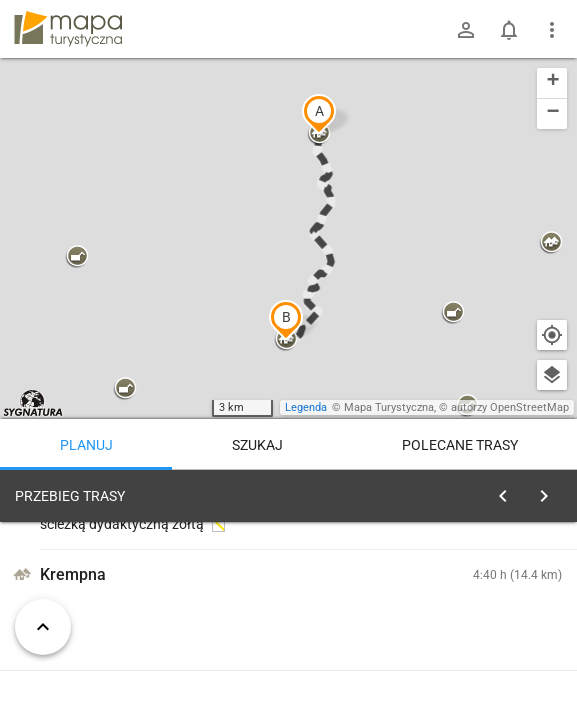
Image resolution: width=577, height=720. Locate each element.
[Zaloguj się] (466, 30)
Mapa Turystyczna (389, 407)
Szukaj (257, 445)
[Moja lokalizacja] (552, 335)
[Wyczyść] (550, 491)
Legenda (306, 407)
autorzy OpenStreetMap (510, 407)
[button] (319, 114)
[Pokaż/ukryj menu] (552, 30)
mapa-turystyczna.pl (68, 29)
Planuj (86, 445)
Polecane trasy (460, 445)
